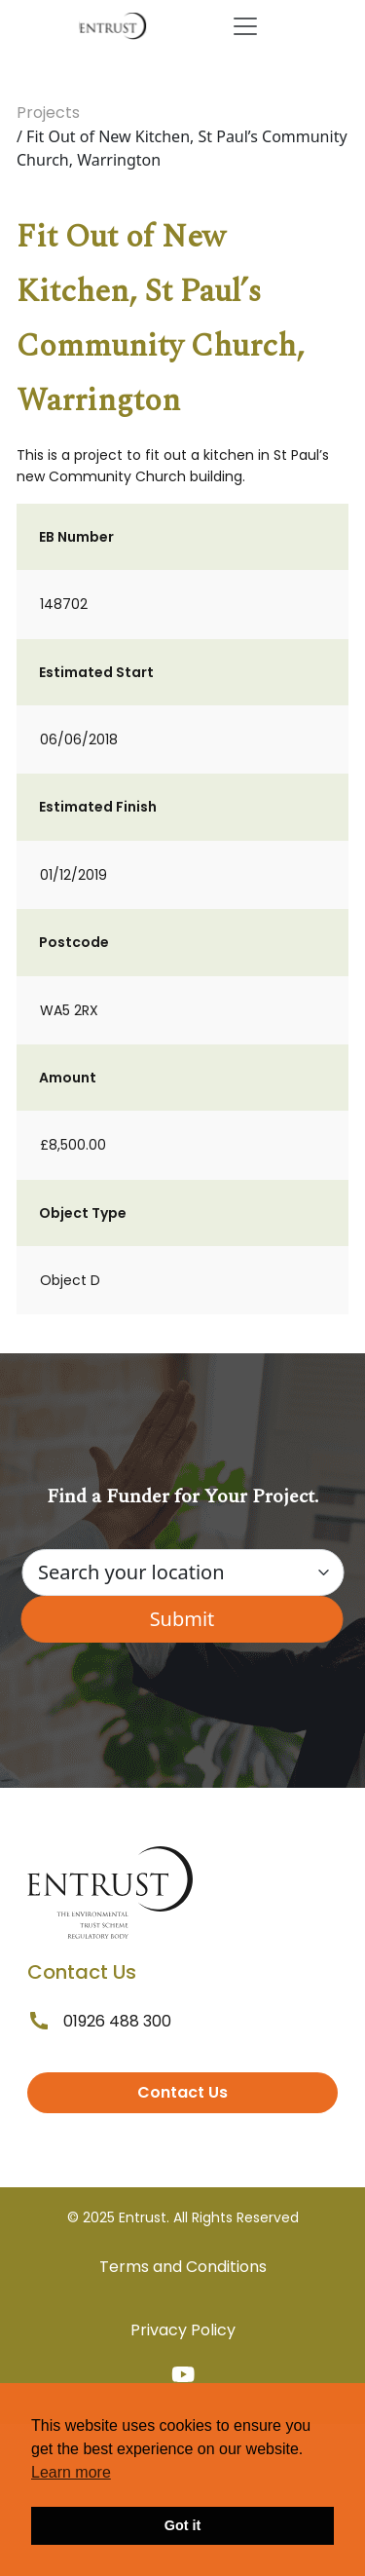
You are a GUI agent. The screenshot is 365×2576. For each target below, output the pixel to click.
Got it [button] (182, 2525)
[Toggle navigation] (245, 26)
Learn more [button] (71, 2472)
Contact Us (182, 2092)
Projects (48, 112)
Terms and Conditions (183, 2266)
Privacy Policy (183, 2330)
